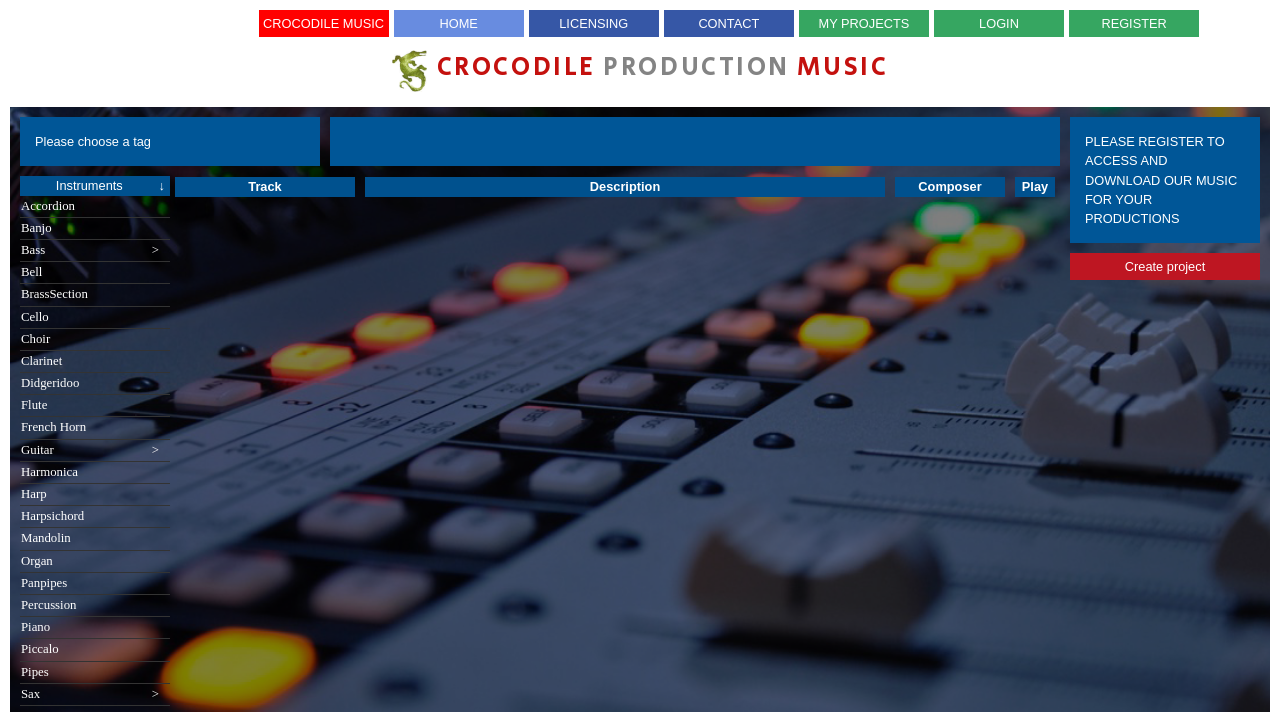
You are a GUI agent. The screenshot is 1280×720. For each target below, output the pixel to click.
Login (999, 23)
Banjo (36, 228)
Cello (35, 317)
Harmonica (49, 472)
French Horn (53, 427)
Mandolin (46, 538)
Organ (37, 561)
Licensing (593, 23)
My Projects (864, 23)
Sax (90, 694)
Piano (35, 627)
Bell (31, 272)
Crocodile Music (323, 23)
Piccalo (40, 649)
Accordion (48, 206)
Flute (34, 405)
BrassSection (54, 294)
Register (1133, 23)
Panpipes (44, 583)
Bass (90, 250)
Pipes (35, 672)
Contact (728, 23)
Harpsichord (52, 516)
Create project (1165, 266)
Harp (34, 494)
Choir (35, 339)
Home (458, 23)
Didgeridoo (50, 383)
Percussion (48, 605)
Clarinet (41, 361)
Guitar (90, 450)
